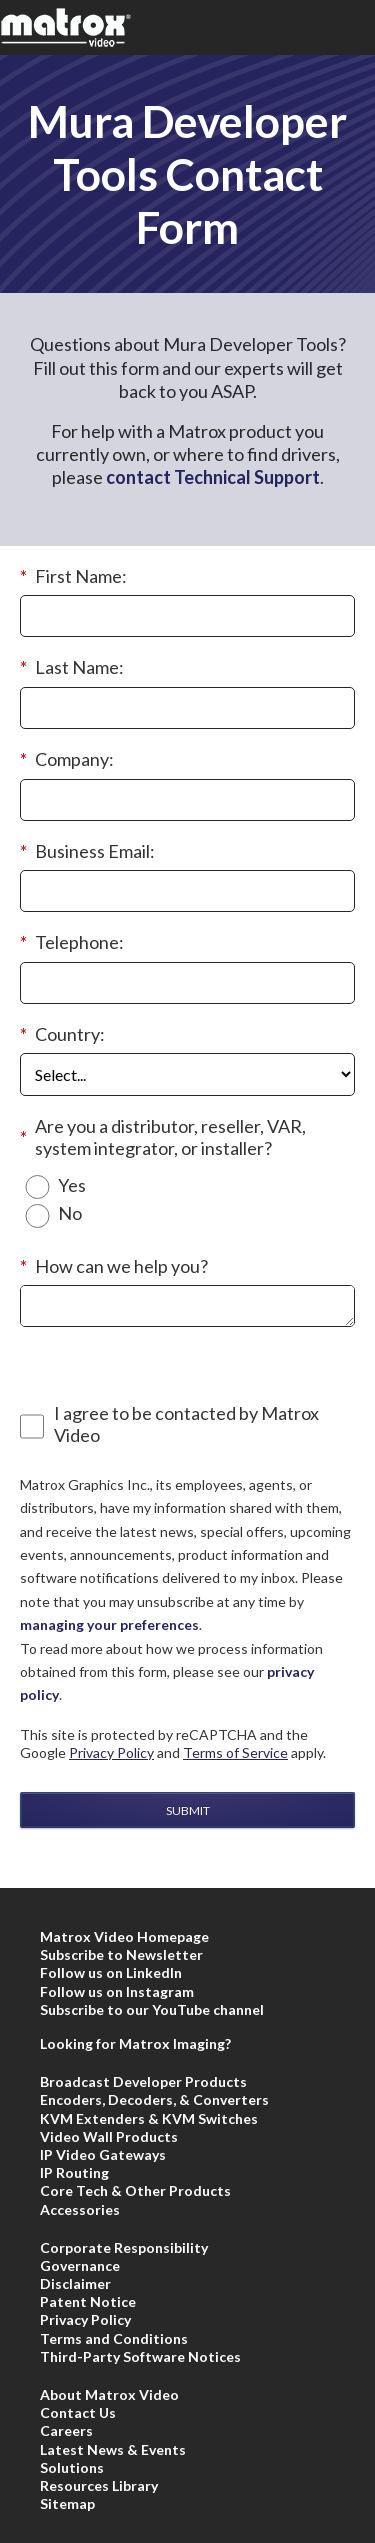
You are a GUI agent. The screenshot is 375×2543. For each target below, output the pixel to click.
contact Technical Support (213, 477)
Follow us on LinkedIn (111, 1972)
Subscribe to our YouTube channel (152, 2009)
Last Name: (72, 668)
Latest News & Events (113, 2449)
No (70, 1213)
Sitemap (67, 2503)
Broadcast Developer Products (143, 2081)
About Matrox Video (109, 2394)
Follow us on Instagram (117, 1991)
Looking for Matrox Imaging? (135, 2043)
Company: (67, 760)
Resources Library (99, 2485)
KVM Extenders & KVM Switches (149, 2118)
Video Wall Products (109, 2136)
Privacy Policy (111, 1752)
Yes (72, 1185)
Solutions (72, 2467)
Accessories (80, 2209)
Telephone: (72, 943)
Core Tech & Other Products (135, 2190)
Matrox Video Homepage (124, 1936)
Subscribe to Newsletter (121, 1954)
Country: (62, 1035)
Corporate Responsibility (124, 2247)
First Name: (73, 577)
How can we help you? (114, 1267)
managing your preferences (109, 1624)
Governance (80, 2265)
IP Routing (74, 2172)
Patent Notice (88, 2301)
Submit (188, 1810)
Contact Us (78, 2412)
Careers (66, 2430)
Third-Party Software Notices (140, 2356)
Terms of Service (235, 1752)
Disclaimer (75, 2283)
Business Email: (87, 852)
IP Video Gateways (103, 2154)
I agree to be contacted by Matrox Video (186, 1424)
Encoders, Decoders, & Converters (154, 2099)
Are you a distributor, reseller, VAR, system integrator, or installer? (163, 1137)
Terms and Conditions (114, 2338)
